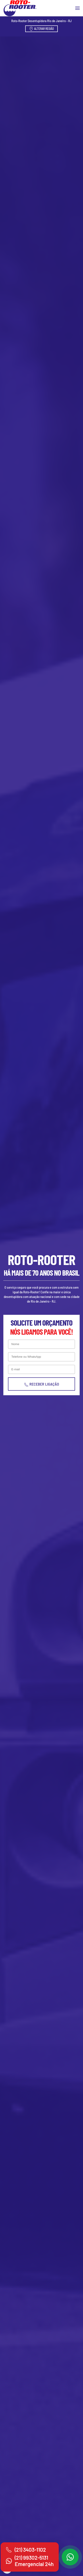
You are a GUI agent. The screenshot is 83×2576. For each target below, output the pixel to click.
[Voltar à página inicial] (20, 8)
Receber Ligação (41, 1384)
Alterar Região (41, 29)
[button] (77, 8)
